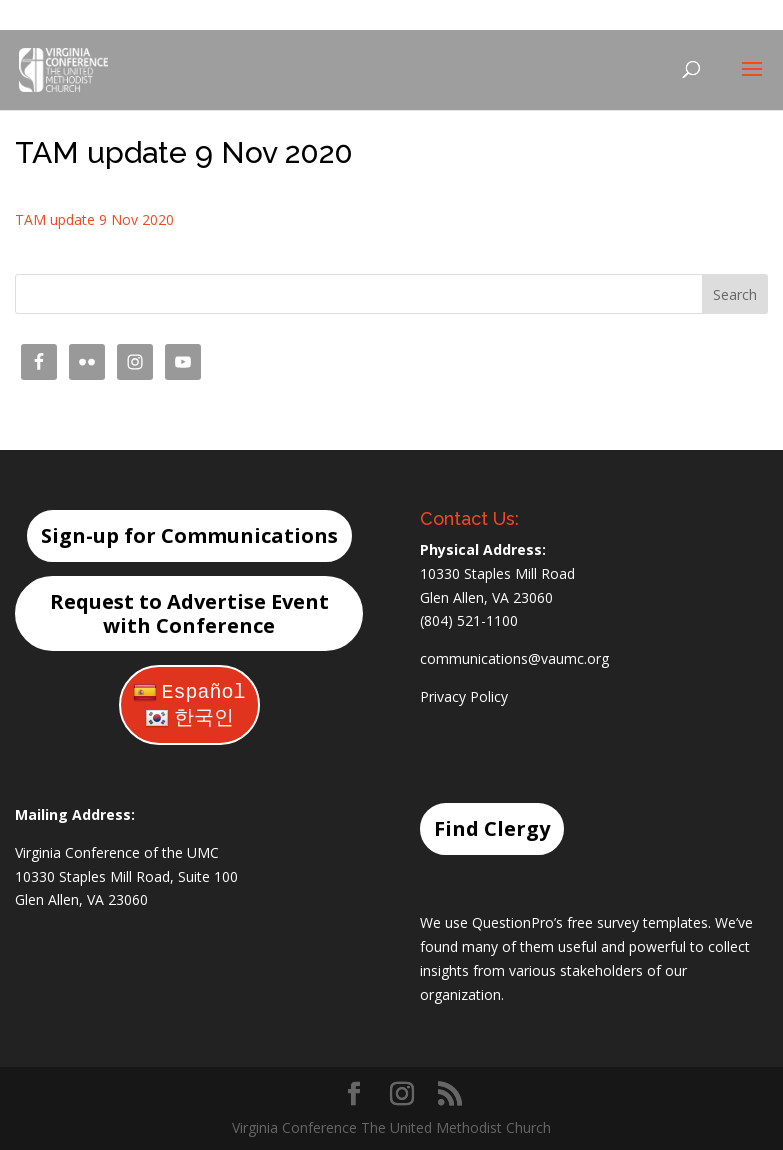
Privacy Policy (464, 696)
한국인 (189, 718)
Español (189, 692)
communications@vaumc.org (514, 658)
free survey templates (637, 922)
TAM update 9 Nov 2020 (94, 219)
